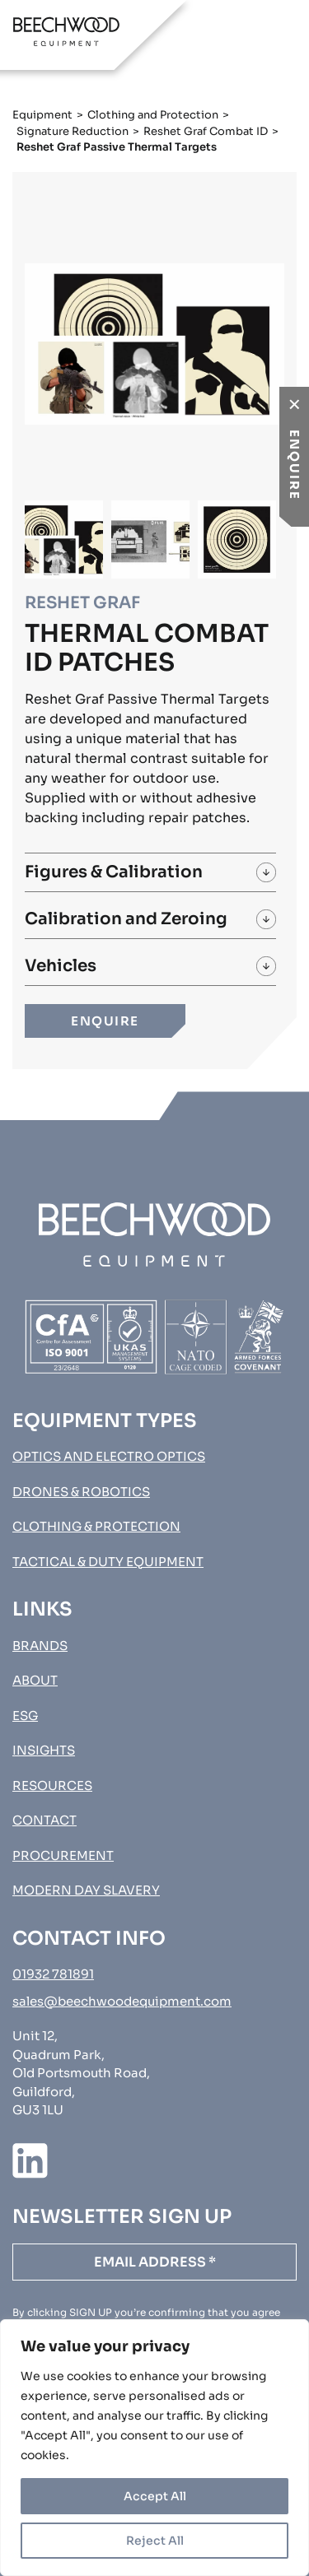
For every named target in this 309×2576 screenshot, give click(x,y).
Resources (52, 1785)
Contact (44, 1820)
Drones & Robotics (81, 1492)
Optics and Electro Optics (108, 1456)
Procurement (63, 1855)
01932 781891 (53, 1974)
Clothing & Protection (96, 1526)
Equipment (42, 115)
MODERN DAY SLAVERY (86, 1890)
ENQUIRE (105, 1021)
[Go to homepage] (66, 31)
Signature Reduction (72, 131)
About (35, 1680)
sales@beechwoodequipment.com (122, 2001)
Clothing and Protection (152, 115)
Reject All (155, 2540)
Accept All (155, 2496)
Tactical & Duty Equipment (108, 1561)
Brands (40, 1645)
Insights (43, 1750)
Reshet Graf (82, 603)
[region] (154, 2447)
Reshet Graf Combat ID (205, 131)
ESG (25, 1715)
